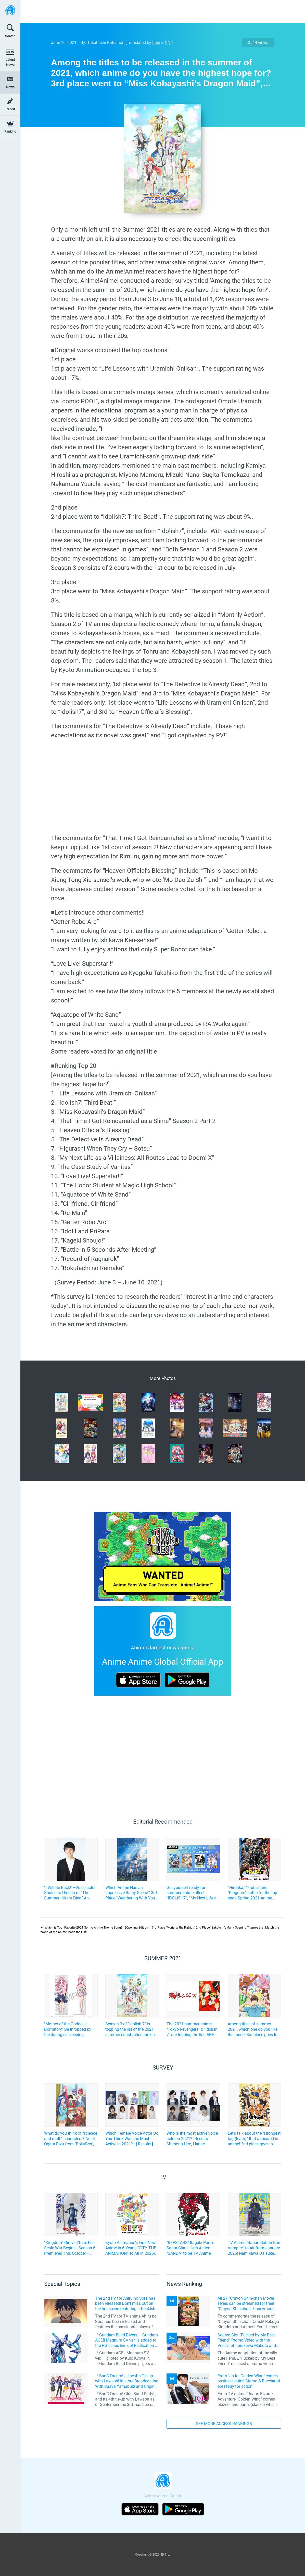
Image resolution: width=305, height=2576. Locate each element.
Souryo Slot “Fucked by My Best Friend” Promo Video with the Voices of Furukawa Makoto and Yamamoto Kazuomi (247, 2340)
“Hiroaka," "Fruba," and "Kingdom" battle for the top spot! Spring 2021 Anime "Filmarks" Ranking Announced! (252, 1893)
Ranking (10, 131)
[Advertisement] (159, 11)
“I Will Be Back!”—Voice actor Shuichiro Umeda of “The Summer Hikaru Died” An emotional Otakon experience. (70, 1893)
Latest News (10, 62)
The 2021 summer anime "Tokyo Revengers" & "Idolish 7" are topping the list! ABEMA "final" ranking (193, 2029)
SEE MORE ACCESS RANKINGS (224, 2423)
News (10, 87)
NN (167, 42)
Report (10, 109)
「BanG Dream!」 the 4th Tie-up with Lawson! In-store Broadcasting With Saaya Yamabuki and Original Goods (126, 2381)
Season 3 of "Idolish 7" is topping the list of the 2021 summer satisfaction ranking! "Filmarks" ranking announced (131, 2029)
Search (10, 36)
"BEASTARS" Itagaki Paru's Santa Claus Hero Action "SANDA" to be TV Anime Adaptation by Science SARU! (193, 2248)
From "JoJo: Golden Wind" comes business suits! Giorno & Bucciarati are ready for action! (249, 2381)
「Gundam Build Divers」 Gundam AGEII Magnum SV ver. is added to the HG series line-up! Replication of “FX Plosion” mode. (127, 2340)
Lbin (156, 42)
